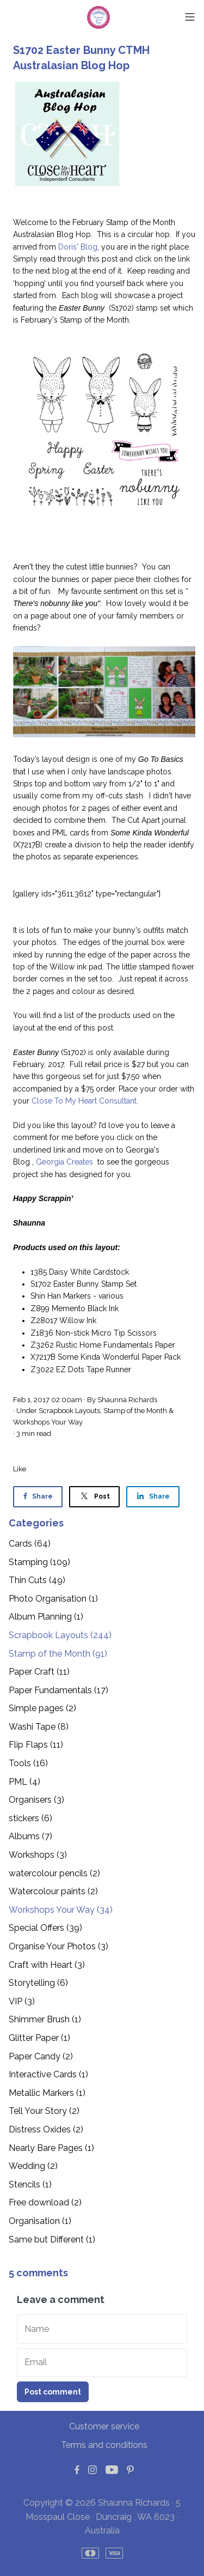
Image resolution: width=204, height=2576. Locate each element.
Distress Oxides (46, 2129)
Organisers (36, 1800)
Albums (30, 1836)
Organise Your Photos (58, 1946)
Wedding (33, 2166)
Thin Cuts (37, 1580)
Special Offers (45, 1928)
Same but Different (52, 2239)
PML (24, 1782)
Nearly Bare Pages (51, 2148)
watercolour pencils (54, 1873)
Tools (28, 1763)
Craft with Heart (47, 1965)
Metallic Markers (47, 2093)
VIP (22, 2001)
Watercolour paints (53, 1891)
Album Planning (46, 1616)
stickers (30, 1818)
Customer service (104, 2426)
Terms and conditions (104, 2445)
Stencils (30, 2184)
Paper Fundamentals (58, 1690)
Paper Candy (41, 2056)
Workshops (38, 1855)
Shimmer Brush (45, 2019)
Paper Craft (39, 1671)
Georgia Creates (65, 1161)
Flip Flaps (36, 1744)
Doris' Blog (77, 247)
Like (19, 1469)
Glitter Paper (39, 2038)
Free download (45, 2202)
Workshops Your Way (48, 1422)
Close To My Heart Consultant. (83, 1100)
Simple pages (42, 1708)
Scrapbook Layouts (69, 1411)
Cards (30, 1543)
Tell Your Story (44, 2111)
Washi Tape (39, 1727)
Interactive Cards (48, 2074)
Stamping (39, 1562)
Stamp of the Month (135, 1411)
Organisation (40, 2221)
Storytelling (38, 1983)
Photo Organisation (53, 1598)
